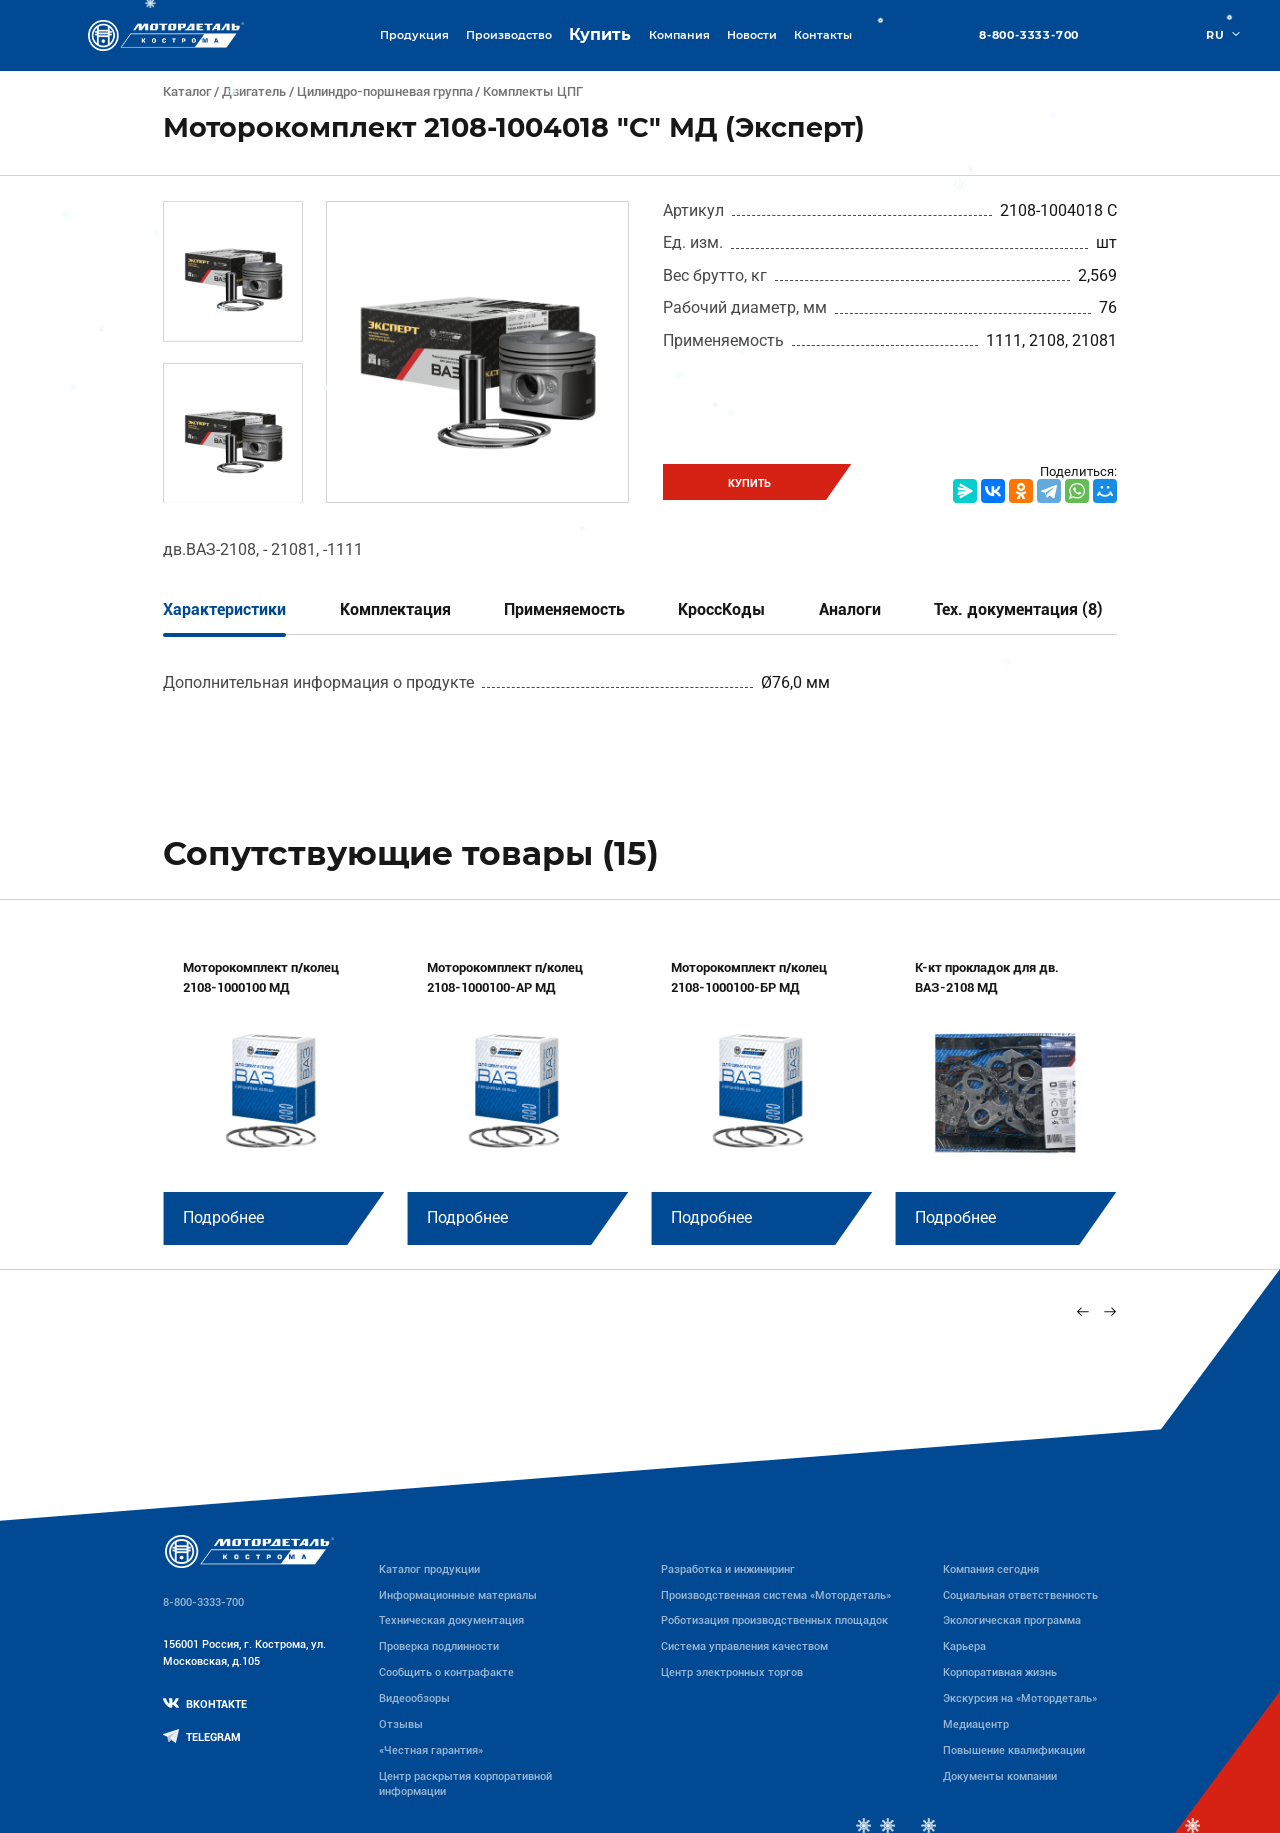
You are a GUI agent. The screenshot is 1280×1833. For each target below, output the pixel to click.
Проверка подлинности (439, 1646)
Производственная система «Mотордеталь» (776, 1595)
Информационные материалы (458, 1595)
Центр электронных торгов (732, 1672)
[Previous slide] (1083, 1311)
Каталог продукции (429, 1569)
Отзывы (401, 1724)
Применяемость (564, 609)
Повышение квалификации (1014, 1750)
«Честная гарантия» (431, 1750)
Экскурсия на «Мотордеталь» (1020, 1698)
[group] (273, 1090)
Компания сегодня (991, 1569)
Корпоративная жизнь (1000, 1672)
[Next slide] (1109, 1311)
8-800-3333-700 (1029, 35)
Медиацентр (976, 1724)
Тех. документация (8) (1018, 609)
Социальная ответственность (1020, 1595)
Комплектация (395, 609)
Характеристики (224, 609)
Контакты (823, 35)
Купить (600, 34)
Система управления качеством (744, 1646)
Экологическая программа (1012, 1620)
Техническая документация (451, 1620)
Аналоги (850, 609)
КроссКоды (721, 609)
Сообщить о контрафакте (446, 1672)
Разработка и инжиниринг (728, 1569)
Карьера (964, 1646)
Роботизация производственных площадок (774, 1620)
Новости (752, 35)
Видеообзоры (414, 1698)
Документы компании (1000, 1776)
